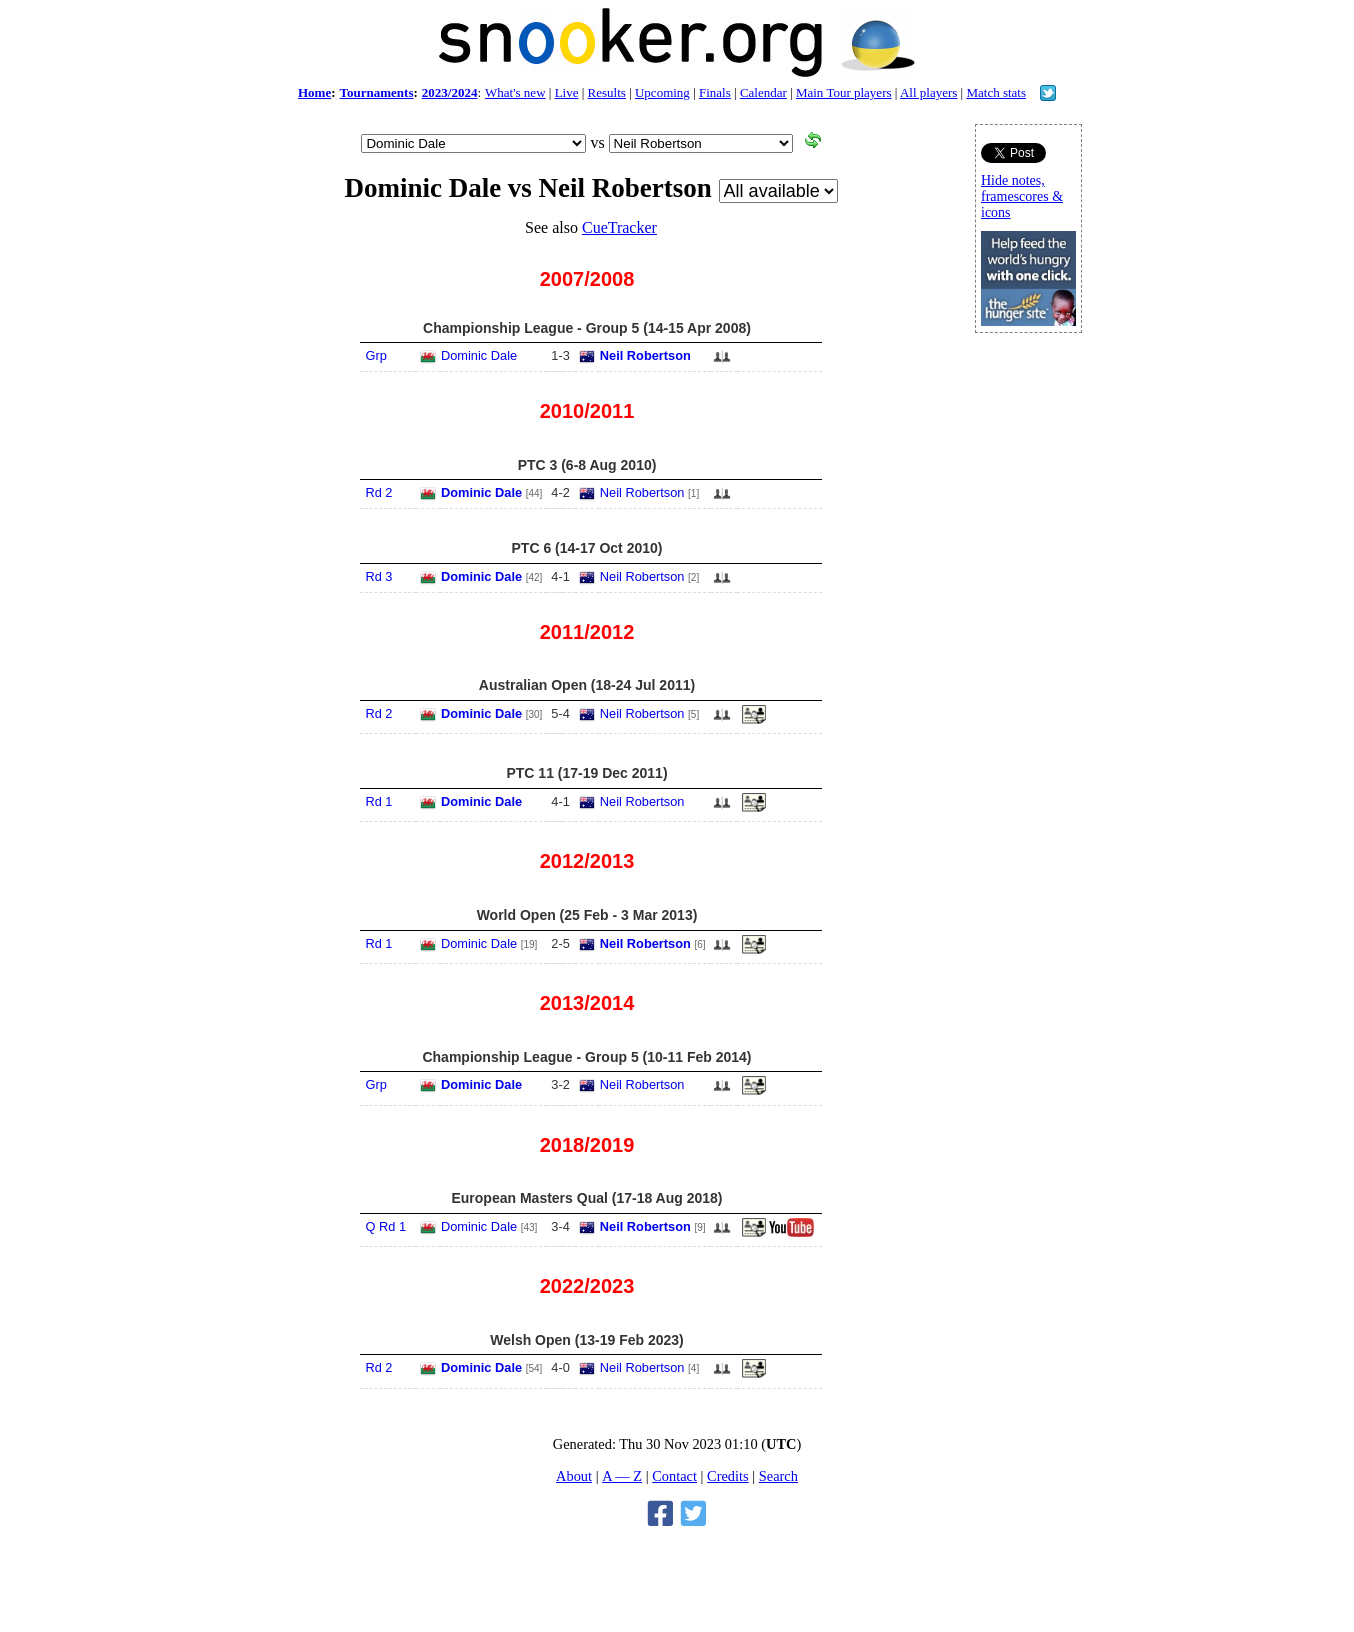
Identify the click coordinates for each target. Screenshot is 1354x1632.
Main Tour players (844, 92)
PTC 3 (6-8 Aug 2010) (587, 465)
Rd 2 (378, 492)
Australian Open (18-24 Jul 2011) (587, 685)
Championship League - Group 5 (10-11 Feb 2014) (586, 1057)
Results (607, 92)
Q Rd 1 (385, 1226)
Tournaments (377, 92)
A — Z (622, 1476)
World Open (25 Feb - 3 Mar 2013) (587, 915)
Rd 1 (378, 801)
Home (314, 92)
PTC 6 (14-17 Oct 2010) (587, 548)
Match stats (996, 92)
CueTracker (619, 227)
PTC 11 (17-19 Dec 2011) (586, 773)
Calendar (763, 92)
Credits (728, 1476)
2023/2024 (450, 92)
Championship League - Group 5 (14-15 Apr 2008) (587, 328)
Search (778, 1476)
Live (567, 92)
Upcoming (662, 92)
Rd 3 (378, 576)
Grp (375, 355)
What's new (515, 92)
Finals (715, 92)
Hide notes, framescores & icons (1022, 196)
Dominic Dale (479, 355)
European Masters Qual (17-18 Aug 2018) (586, 1198)
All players (928, 92)
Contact (674, 1476)
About (574, 1476)
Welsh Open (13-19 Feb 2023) (586, 1340)
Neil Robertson (645, 355)
